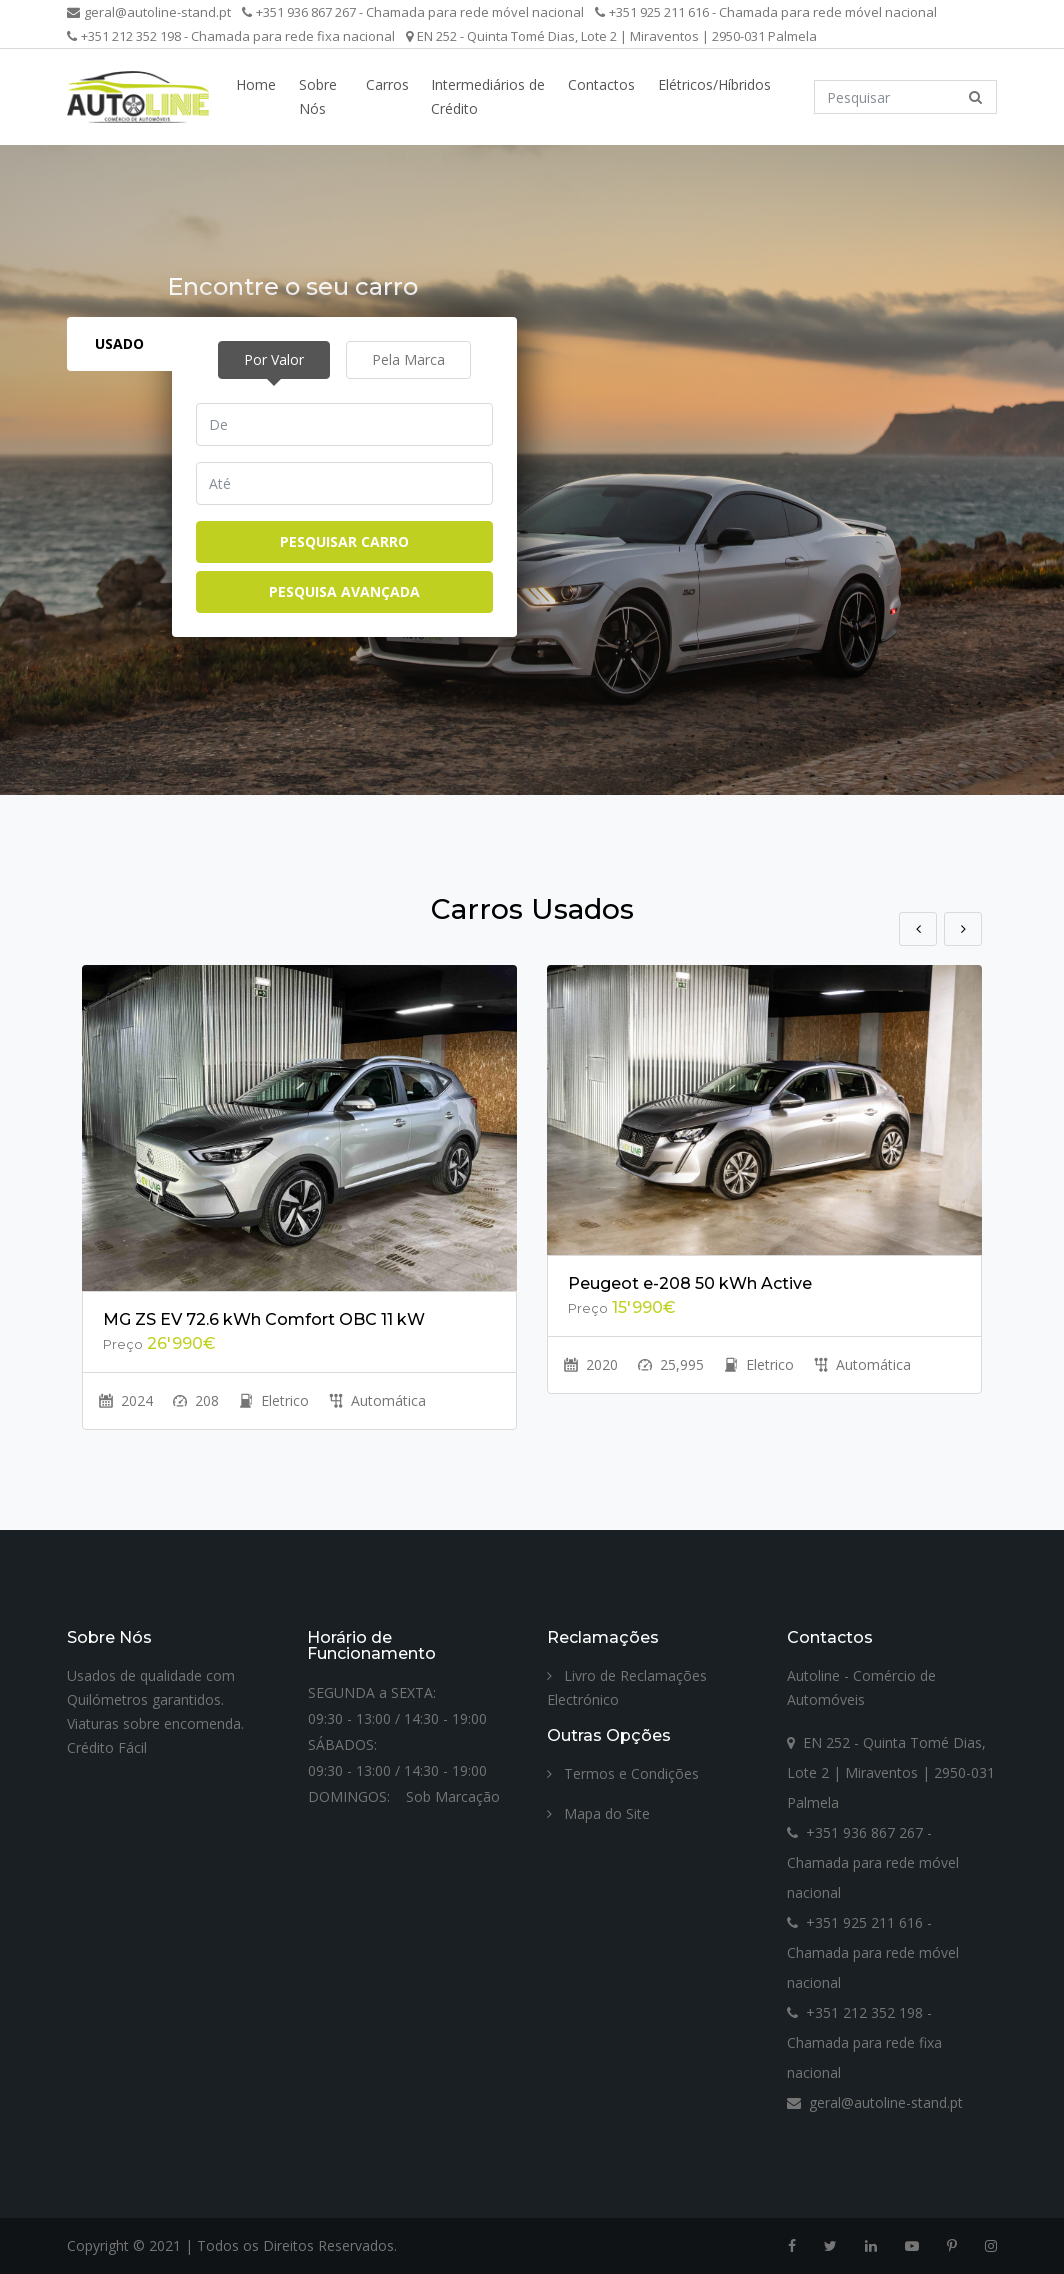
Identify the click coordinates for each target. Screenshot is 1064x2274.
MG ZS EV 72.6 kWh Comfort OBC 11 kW (264, 1319)
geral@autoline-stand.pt (149, 12)
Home (256, 84)
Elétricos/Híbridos (714, 84)
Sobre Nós (318, 96)
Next (963, 929)
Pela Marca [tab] (408, 359)
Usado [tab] (119, 343)
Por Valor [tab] (274, 359)
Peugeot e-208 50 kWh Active (690, 1283)
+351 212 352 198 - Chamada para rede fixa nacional (231, 36)
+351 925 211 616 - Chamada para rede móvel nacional (766, 12)
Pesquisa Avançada (344, 591)
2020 (591, 1364)
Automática (377, 1400)
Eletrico (274, 1400)
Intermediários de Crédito (488, 96)
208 (196, 1400)
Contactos (601, 84)
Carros (387, 84)
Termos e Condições (623, 1773)
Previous (918, 929)
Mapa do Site (598, 1813)
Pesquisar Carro (344, 541)
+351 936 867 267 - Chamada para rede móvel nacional (413, 12)
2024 (126, 1400)
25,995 (671, 1364)
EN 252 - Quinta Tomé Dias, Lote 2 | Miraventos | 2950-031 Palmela (611, 36)
